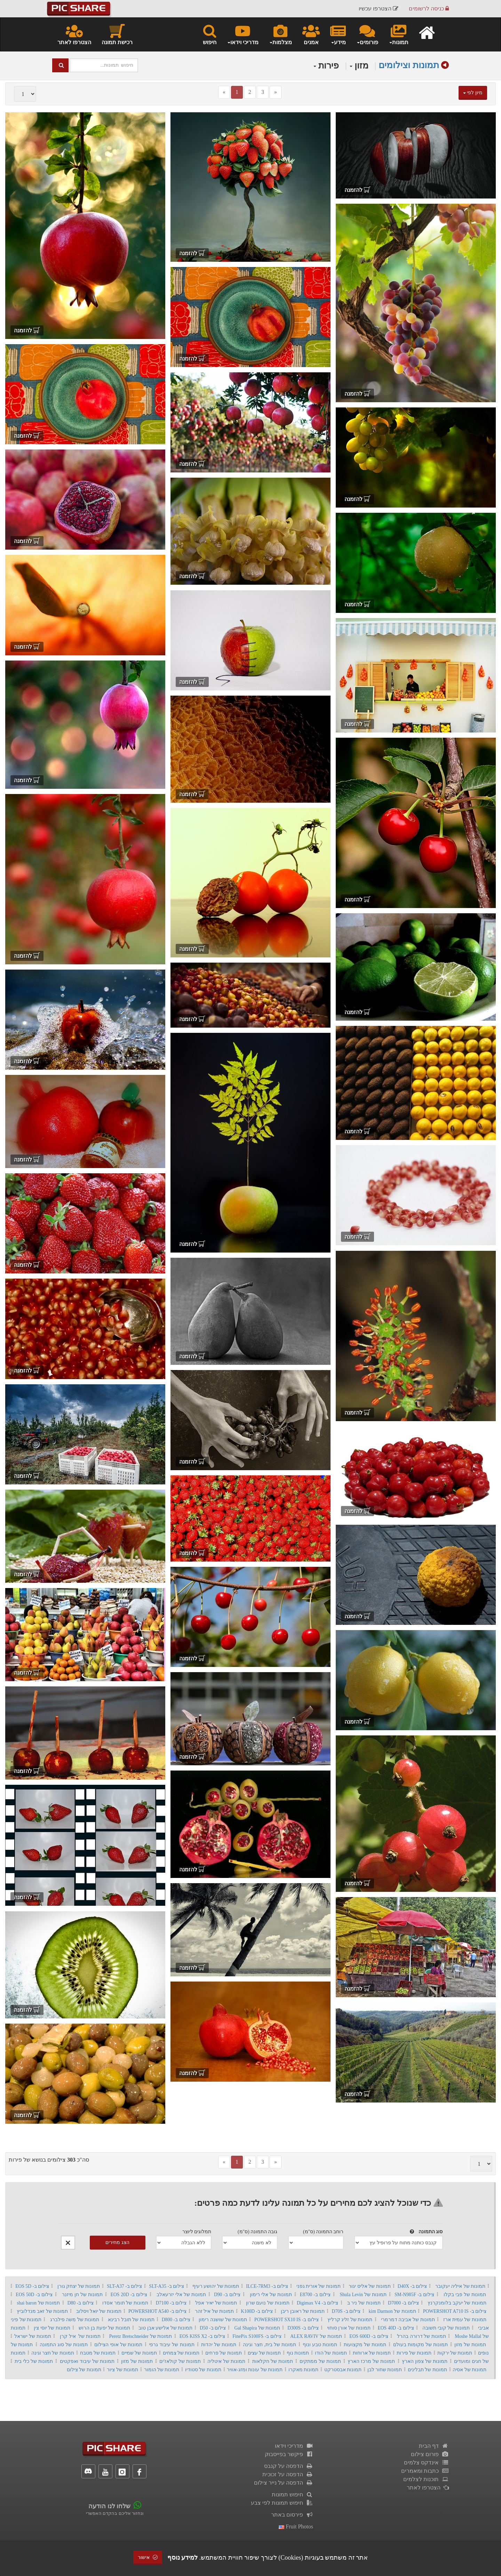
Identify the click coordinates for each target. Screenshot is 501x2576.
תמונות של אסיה (469, 2369)
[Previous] (224, 92)
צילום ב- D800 (176, 2319)
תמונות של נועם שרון (267, 2303)
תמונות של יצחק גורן (78, 2286)
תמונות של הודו (331, 2353)
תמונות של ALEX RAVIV (316, 2336)
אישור (148, 2557)
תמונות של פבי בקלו (465, 2294)
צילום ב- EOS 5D (32, 2286)
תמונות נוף (298, 2353)
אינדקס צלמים (426, 2462)
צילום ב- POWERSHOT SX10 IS (286, 2319)
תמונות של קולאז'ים (180, 2361)
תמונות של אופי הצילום (118, 2344)
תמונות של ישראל (32, 2336)
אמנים (311, 34)
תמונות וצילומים (409, 65)
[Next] (275, 92)
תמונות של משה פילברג (75, 2319)
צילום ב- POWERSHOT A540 (157, 2311)
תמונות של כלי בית (34, 2361)
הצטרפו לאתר (74, 34)
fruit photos (296, 2526)
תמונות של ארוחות (372, 2353)
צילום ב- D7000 (403, 2303)
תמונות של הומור (162, 2369)
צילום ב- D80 (80, 2303)
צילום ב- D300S (302, 2328)
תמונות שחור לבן (384, 2369)
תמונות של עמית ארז (464, 2319)
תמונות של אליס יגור (369, 2286)
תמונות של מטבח (98, 2353)
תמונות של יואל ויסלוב (98, 2311)
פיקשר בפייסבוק (289, 2454)
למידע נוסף (182, 2557)
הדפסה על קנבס (288, 2466)
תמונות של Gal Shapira (257, 2328)
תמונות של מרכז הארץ (371, 2361)
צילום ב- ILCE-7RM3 (267, 2286)
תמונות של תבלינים (427, 2369)
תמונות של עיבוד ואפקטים (87, 2361)
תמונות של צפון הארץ (424, 2361)
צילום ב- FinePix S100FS (256, 2336)
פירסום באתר (292, 2515)
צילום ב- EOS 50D (34, 2294)
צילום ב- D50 (213, 2328)
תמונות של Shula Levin (363, 2294)
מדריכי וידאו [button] (243, 34)
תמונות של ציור (122, 2369)
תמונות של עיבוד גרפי (171, 2344)
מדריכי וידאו (294, 2446)
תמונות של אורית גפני (318, 2286)
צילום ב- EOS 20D (129, 2294)
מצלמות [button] (280, 34)
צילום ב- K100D (256, 2311)
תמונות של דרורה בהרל (421, 2336)
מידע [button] (338, 34)
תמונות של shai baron (38, 2303)
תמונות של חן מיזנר (82, 2294)
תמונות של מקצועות (365, 2344)
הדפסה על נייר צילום (283, 2483)
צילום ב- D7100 (171, 2303)
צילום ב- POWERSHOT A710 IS (455, 2311)
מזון (359, 65)
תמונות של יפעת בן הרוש (104, 2328)
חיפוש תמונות (292, 2494)
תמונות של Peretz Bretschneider (140, 2336)
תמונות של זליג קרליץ (350, 2319)
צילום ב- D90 (227, 2294)
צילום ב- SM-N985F (414, 2294)
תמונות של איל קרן (80, 2336)
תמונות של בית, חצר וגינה (269, 2344)
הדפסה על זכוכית (287, 2474)
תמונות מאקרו (303, 2369)
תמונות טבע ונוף (320, 2344)
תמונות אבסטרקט (342, 2369)
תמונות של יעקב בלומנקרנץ (457, 2303)
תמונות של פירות (414, 2353)
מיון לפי (473, 92)
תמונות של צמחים (181, 2353)
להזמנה (357, 190)
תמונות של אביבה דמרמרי (408, 2319)
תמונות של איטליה (226, 2361)
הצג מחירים (117, 2242)
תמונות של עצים (264, 2353)
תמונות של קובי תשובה (446, 2328)
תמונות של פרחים (223, 2353)
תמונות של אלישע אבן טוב (165, 2328)
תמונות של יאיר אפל (216, 2303)
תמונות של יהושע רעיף (215, 2286)
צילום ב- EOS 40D (395, 2328)
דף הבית (434, 2446)
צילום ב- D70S (346, 2311)
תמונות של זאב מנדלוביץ (42, 2311)
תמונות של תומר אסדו (125, 2303)
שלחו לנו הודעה (109, 2506)
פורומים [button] (367, 34)
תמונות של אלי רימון (271, 2294)
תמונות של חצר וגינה (52, 2353)
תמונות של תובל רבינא (131, 2319)
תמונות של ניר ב (364, 2303)
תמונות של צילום (84, 2369)
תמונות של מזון (470, 2344)
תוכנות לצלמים (426, 2479)
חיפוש (209, 34)
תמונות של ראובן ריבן (303, 2311)
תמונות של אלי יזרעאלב (181, 2294)
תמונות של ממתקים (320, 2361)
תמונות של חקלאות (272, 2361)
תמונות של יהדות (218, 2344)
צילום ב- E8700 (315, 2294)
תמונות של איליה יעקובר (460, 2286)
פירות (326, 65)
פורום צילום (430, 2454)
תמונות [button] (398, 34)
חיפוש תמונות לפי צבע (282, 2503)
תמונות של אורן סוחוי (349, 2328)
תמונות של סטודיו (203, 2369)
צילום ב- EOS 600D (368, 2336)
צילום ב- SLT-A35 (166, 2286)
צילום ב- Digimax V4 (318, 2303)
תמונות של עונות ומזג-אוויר (255, 2369)
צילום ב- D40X (412, 2286)
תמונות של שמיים (139, 2353)
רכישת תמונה (117, 34)
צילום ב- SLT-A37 (124, 2286)
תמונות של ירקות (454, 2353)
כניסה (429, 8)
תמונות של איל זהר (214, 2311)
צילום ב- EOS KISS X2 (202, 2336)
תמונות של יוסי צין (52, 2328)
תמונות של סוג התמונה (64, 2344)
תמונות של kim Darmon (392, 2311)
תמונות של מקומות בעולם (420, 2344)
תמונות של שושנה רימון (223, 2319)
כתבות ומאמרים (425, 2471)
